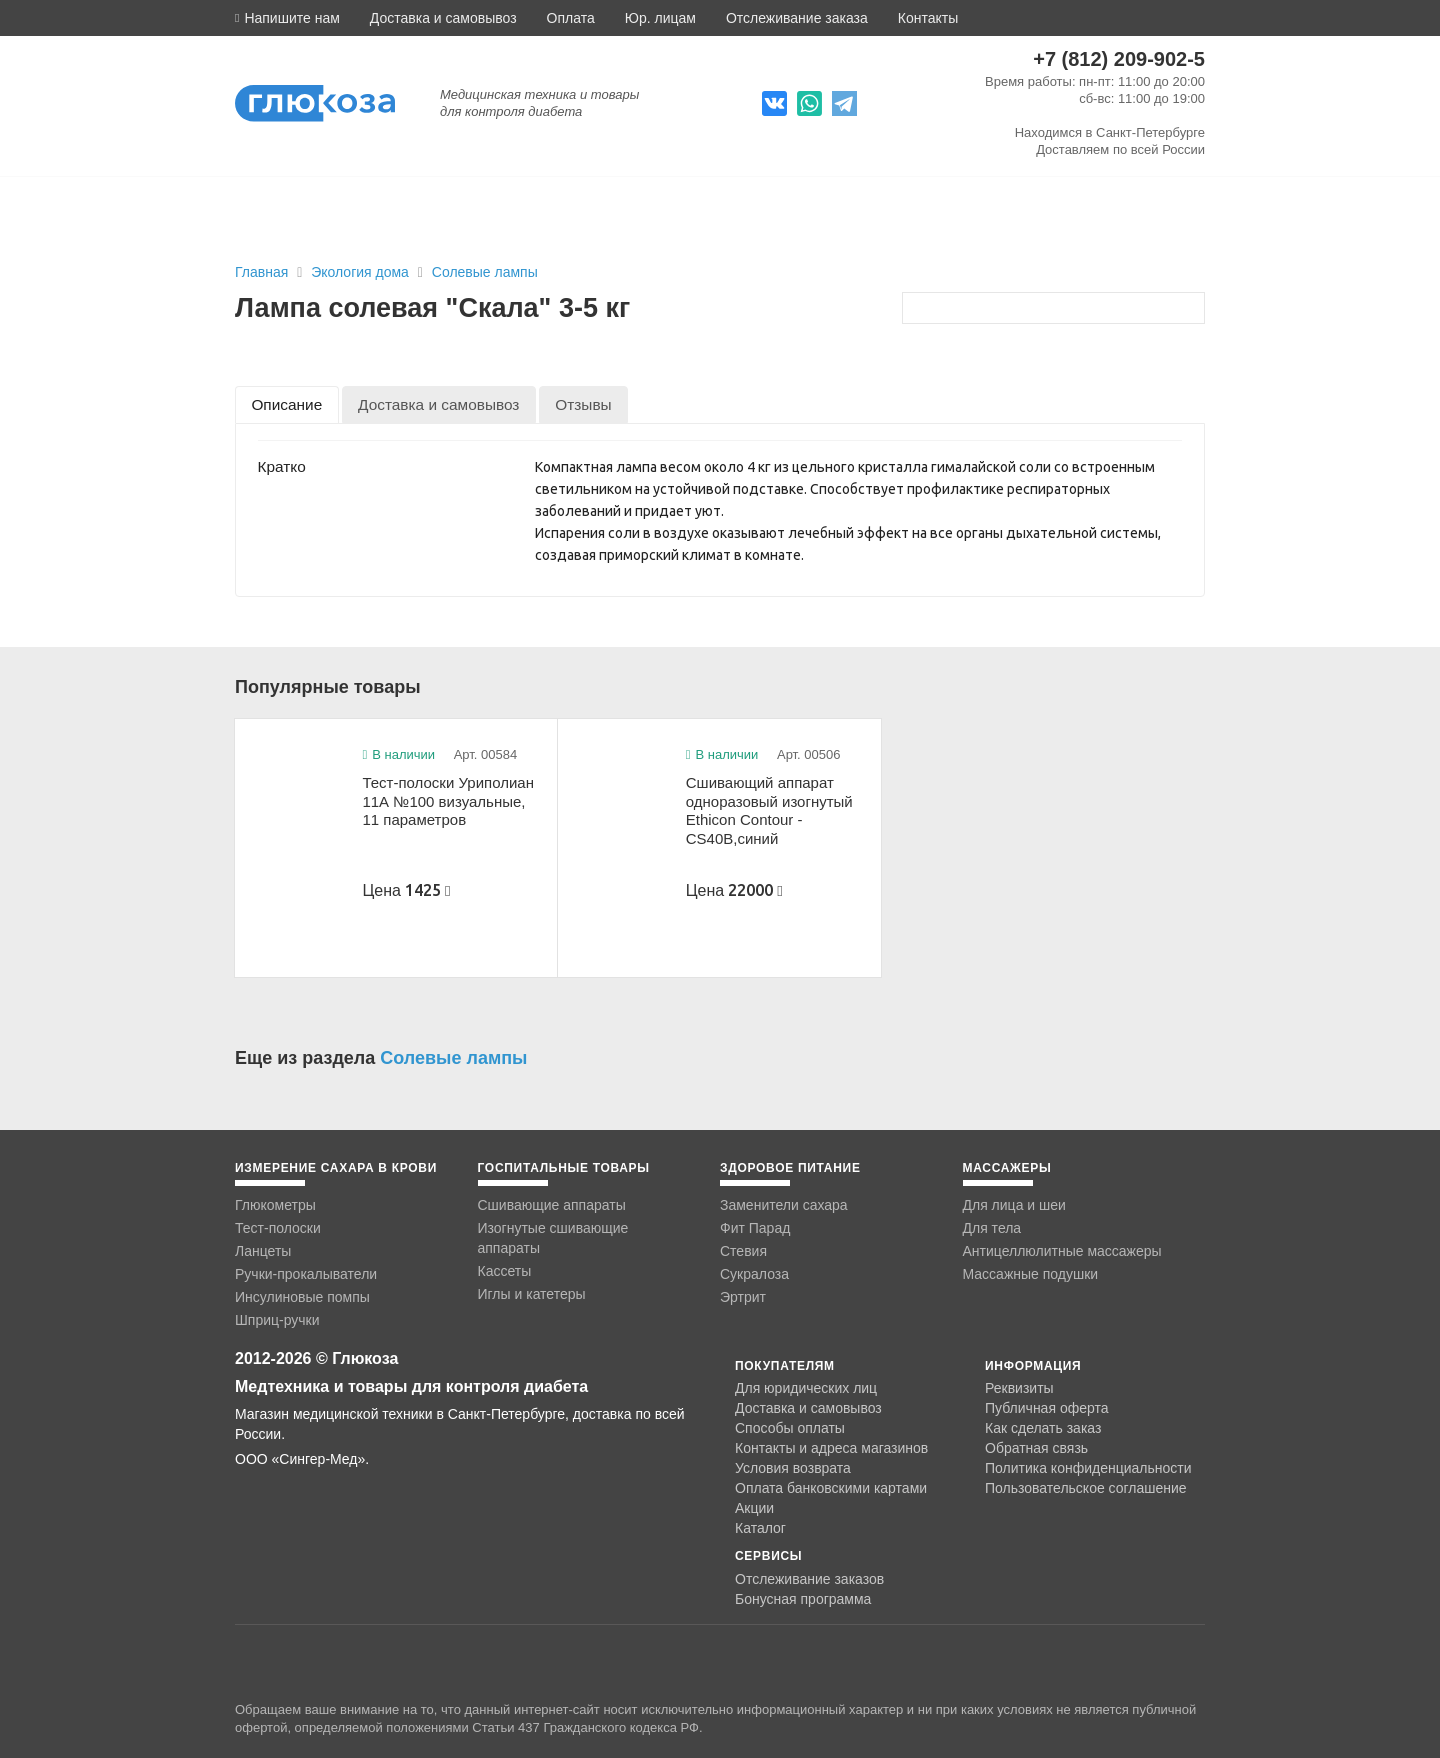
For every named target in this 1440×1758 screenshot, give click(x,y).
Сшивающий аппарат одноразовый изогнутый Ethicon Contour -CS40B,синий (769, 810)
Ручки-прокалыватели (306, 1274)
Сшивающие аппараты (552, 1205)
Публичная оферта (1047, 1408)
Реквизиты (1019, 1388)
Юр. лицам (660, 18)
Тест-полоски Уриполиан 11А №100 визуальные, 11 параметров (448, 801)
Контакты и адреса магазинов (831, 1448)
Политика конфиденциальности (1088, 1468)
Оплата (571, 18)
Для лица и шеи (1014, 1205)
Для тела (992, 1228)
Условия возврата (793, 1468)
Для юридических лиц (806, 1388)
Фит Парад (755, 1228)
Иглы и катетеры (532, 1294)
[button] (287, 18)
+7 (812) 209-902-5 (1119, 59)
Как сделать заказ (1043, 1428)
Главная (261, 272)
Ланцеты (263, 1251)
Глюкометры (275, 1205)
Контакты (928, 18)
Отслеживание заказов (809, 1579)
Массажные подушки (1031, 1274)
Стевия (743, 1251)
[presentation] (287, 404)
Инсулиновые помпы (302, 1297)
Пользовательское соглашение (1086, 1488)
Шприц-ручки (277, 1320)
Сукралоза (754, 1274)
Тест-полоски (278, 1228)
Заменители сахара (784, 1205)
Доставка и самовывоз (443, 18)
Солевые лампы (485, 272)
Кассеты (505, 1271)
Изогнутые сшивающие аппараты (553, 1238)
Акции (754, 1508)
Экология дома (362, 272)
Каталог (760, 1528)
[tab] (287, 404)
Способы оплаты (790, 1428)
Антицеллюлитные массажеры (1062, 1251)
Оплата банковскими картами (831, 1488)
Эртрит (743, 1297)
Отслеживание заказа (797, 18)
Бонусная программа (803, 1599)
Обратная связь (1036, 1448)
